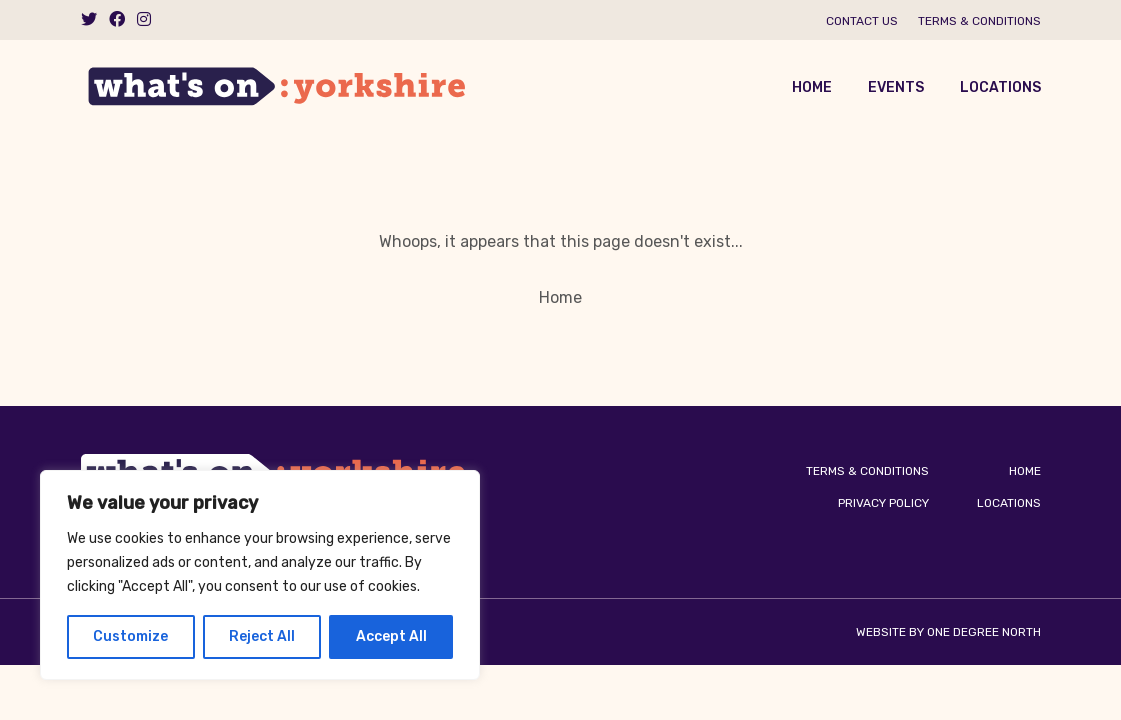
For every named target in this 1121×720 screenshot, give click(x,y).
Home (812, 87)
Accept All (391, 636)
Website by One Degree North (948, 632)
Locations (1000, 87)
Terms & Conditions (979, 21)
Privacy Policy (883, 503)
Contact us (862, 21)
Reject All (262, 636)
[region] (260, 575)
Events (896, 87)
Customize (130, 636)
